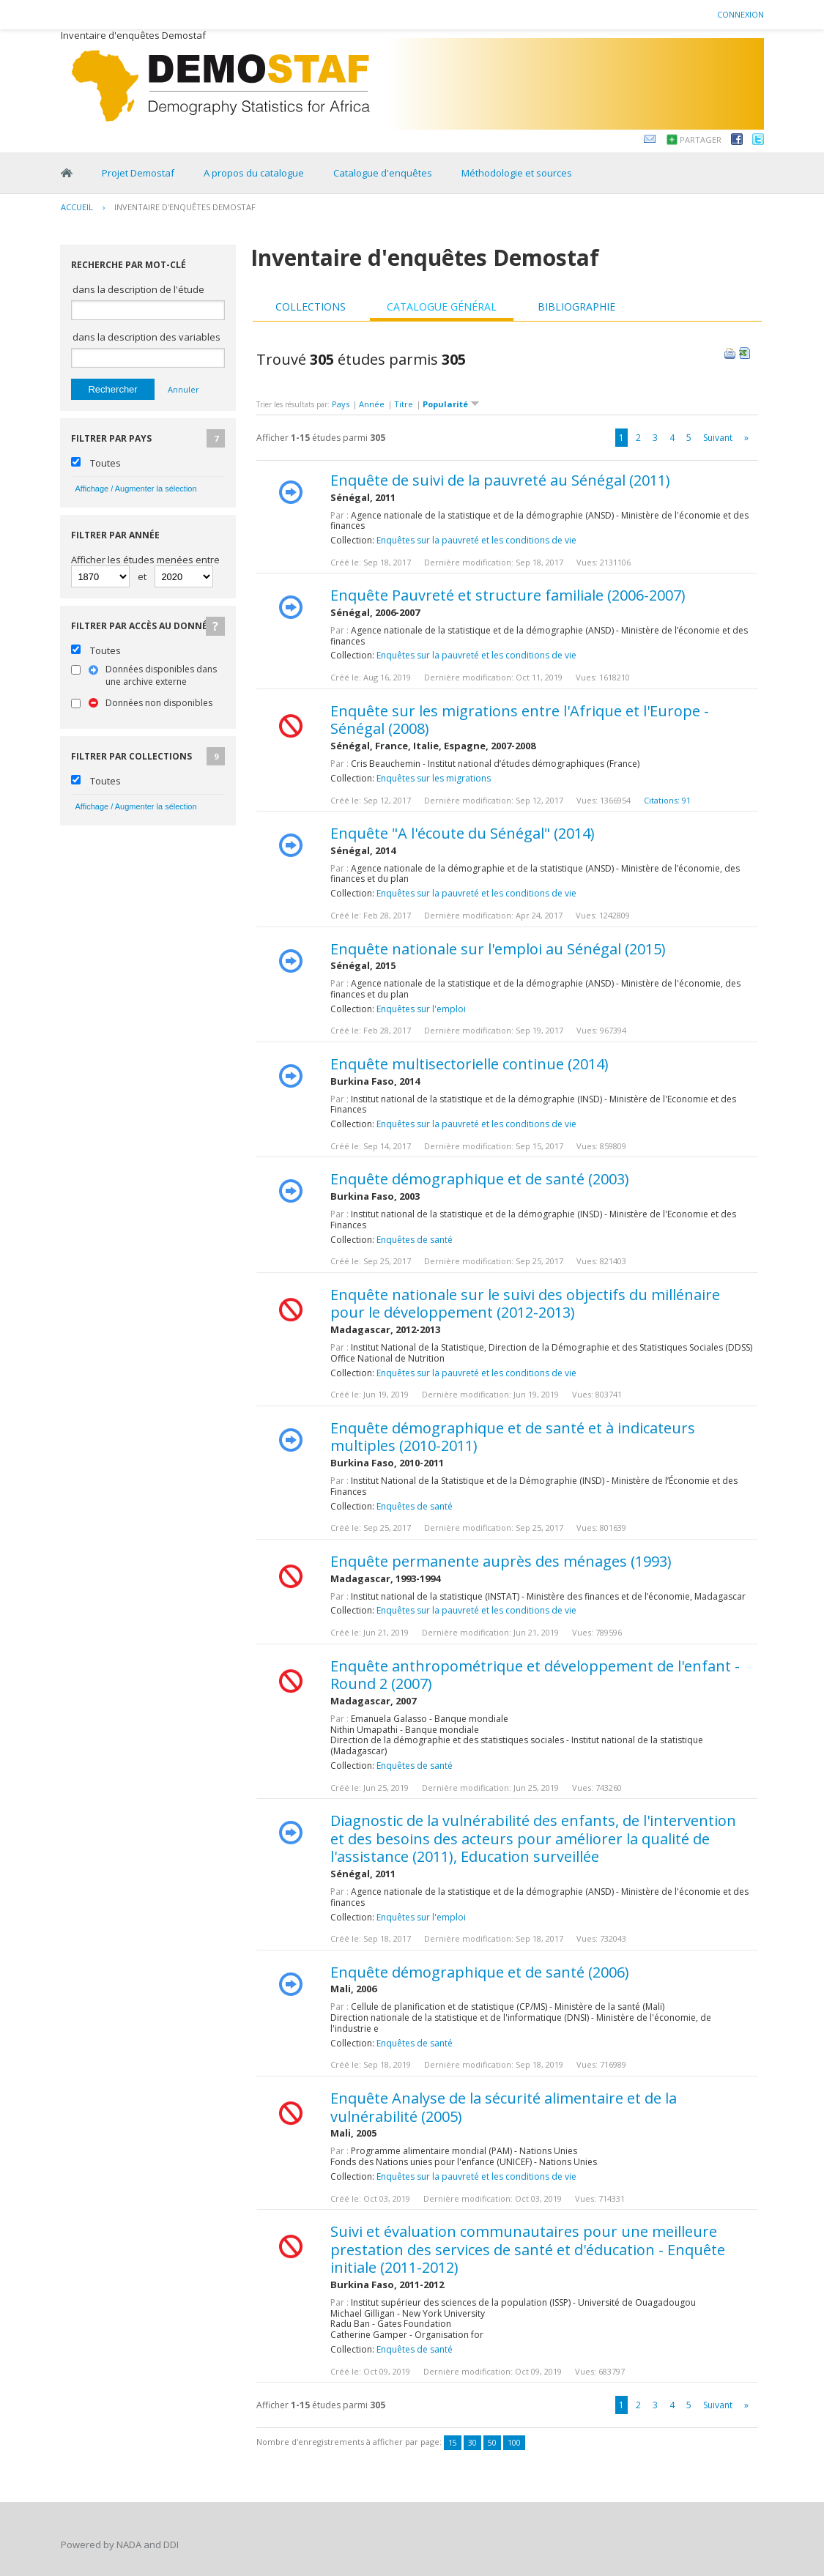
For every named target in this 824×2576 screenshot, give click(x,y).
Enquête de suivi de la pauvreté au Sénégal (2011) (500, 480)
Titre (403, 403)
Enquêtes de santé (414, 1239)
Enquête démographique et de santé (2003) (479, 1179)
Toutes (105, 462)
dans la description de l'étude (138, 289)
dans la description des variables (146, 337)
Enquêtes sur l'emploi (421, 1009)
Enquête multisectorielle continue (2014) (469, 1064)
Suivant (717, 437)
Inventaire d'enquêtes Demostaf (185, 206)
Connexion (740, 14)
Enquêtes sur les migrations (433, 778)
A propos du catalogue (254, 172)
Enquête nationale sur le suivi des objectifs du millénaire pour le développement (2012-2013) (525, 1304)
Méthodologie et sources (516, 172)
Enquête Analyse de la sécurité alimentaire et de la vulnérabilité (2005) (503, 2107)
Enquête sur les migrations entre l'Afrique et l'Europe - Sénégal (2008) (519, 720)
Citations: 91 (667, 800)
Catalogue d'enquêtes (382, 172)
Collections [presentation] (310, 306)
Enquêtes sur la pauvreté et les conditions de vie (476, 540)
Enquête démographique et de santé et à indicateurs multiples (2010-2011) (512, 1437)
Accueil (77, 206)
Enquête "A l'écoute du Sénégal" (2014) (462, 833)
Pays (340, 403)
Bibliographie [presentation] (576, 306)
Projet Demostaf (138, 172)
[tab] (310, 307)
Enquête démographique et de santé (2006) (479, 1972)
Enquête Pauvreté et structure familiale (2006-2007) (508, 595)
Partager (700, 139)
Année (372, 403)
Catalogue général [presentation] (442, 306)
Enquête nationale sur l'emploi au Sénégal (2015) (498, 949)
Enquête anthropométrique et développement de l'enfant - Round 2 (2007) (535, 1675)
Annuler (183, 389)
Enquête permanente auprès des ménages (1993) (501, 1561)
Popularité (451, 403)
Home (67, 173)
